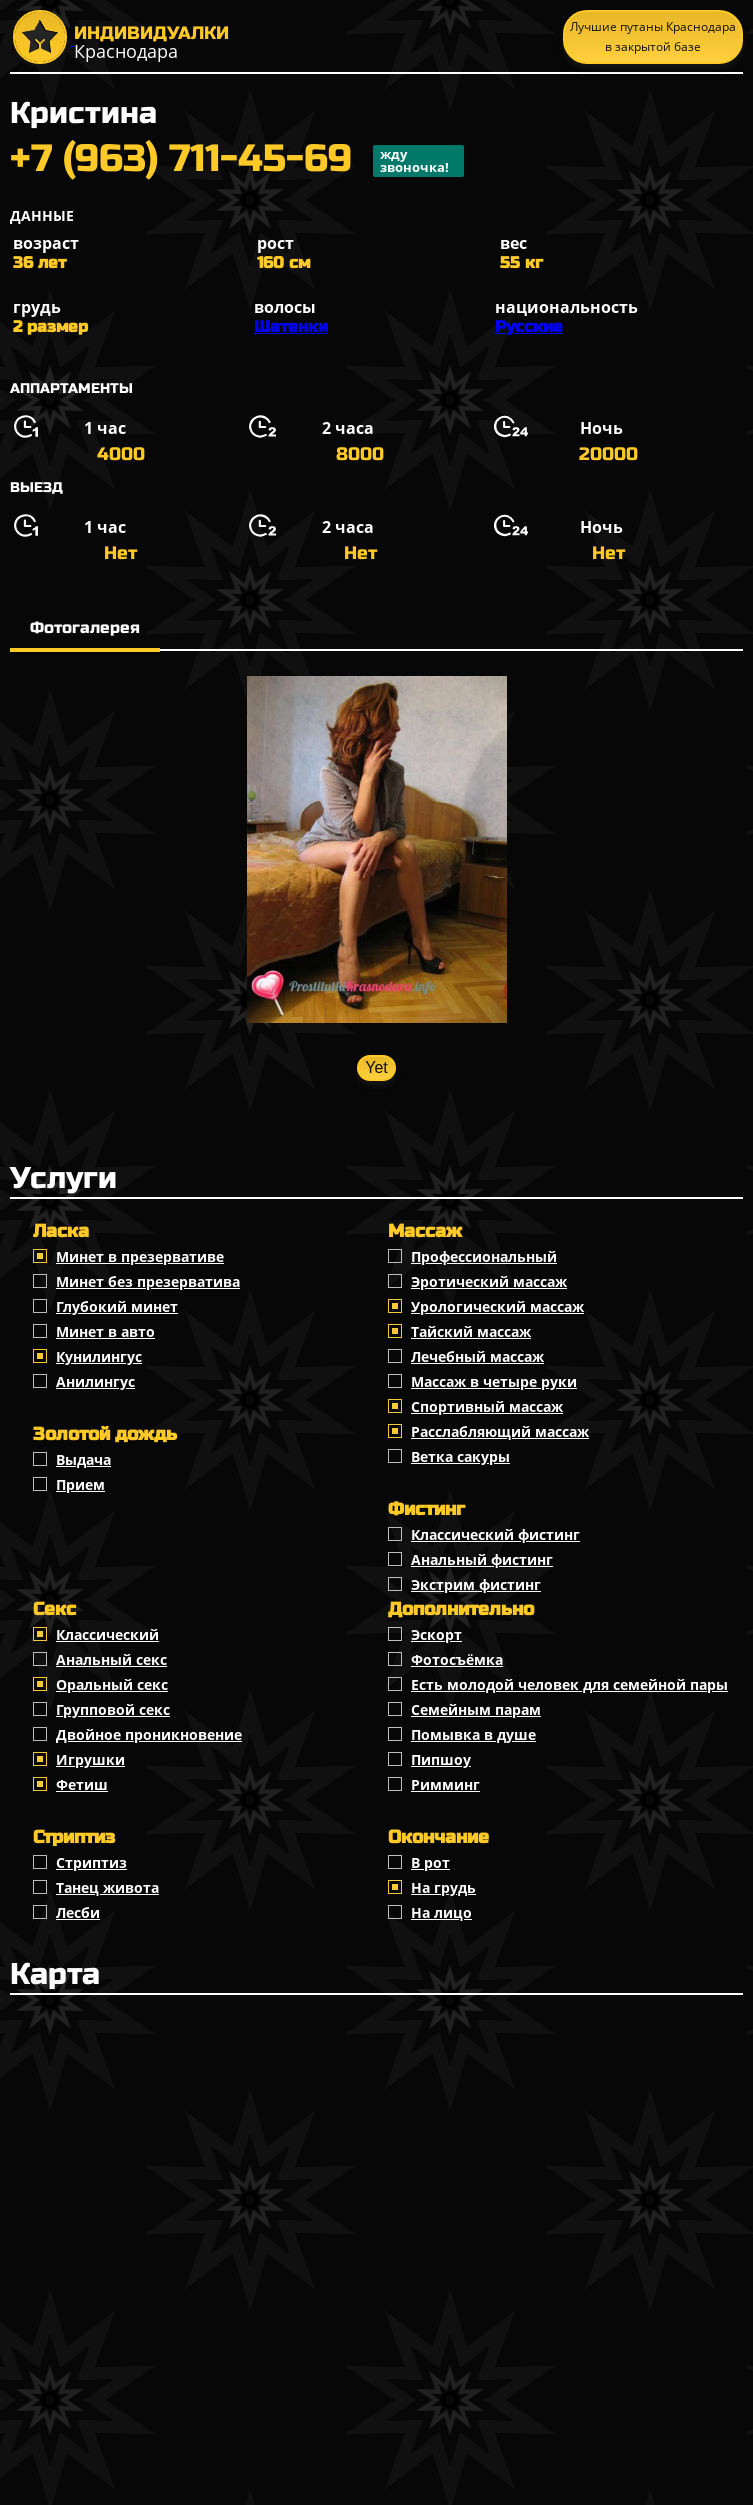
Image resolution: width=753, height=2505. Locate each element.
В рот (430, 1862)
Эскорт (436, 1634)
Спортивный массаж (487, 1406)
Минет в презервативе (140, 1256)
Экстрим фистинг (476, 1584)
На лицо (441, 1912)
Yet (376, 1067)
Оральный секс (112, 1684)
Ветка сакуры (460, 1456)
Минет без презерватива (148, 1281)
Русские (529, 326)
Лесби (78, 1912)
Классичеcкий (107, 1634)
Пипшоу (441, 1759)
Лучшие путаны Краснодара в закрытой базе (653, 36)
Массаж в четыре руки (494, 1381)
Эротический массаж (489, 1281)
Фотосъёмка (457, 1659)
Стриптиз (91, 1862)
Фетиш (82, 1784)
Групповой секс (113, 1709)
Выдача (83, 1459)
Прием (80, 1484)
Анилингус (95, 1381)
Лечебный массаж (477, 1356)
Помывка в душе (473, 1734)
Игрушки (90, 1759)
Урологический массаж (497, 1306)
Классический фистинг (495, 1534)
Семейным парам (476, 1709)
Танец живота (107, 1887)
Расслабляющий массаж (500, 1431)
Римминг (445, 1784)
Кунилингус (99, 1356)
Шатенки (291, 326)
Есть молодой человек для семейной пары (569, 1684)
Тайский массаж (471, 1331)
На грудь (443, 1887)
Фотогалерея (85, 627)
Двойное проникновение (149, 1734)
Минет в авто (105, 1331)
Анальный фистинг (482, 1559)
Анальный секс (111, 1659)
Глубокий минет (117, 1306)
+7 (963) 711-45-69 (237, 161)
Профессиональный (484, 1256)
